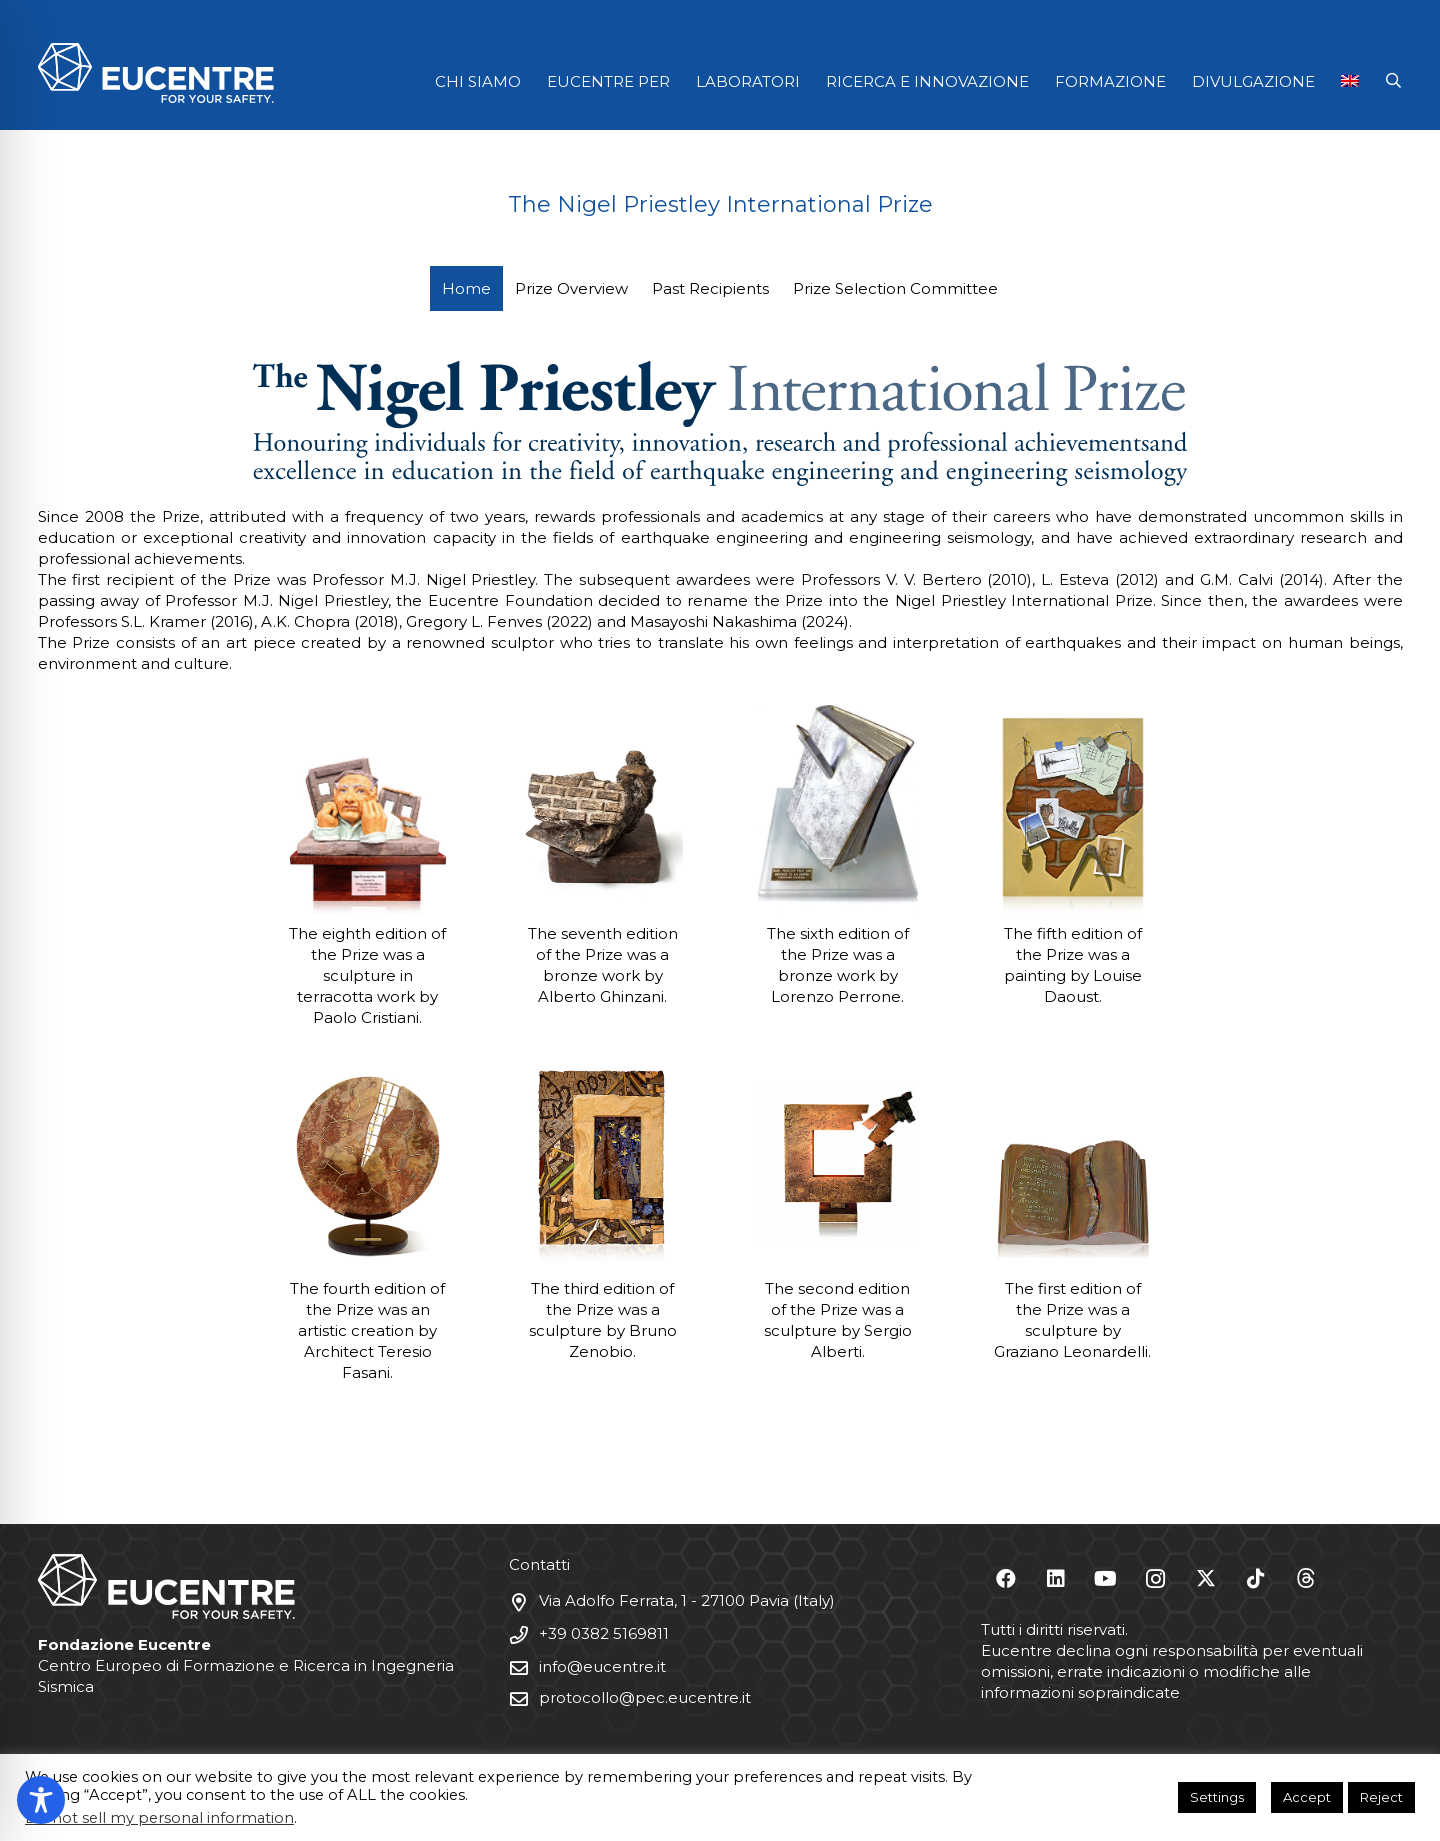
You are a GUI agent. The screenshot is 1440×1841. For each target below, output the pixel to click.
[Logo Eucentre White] (156, 73)
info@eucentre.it (602, 1666)
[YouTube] (1106, 1579)
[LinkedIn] (1056, 1579)
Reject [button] (1381, 1797)
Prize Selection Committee (895, 288)
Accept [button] (1307, 1797)
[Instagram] (1156, 1579)
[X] (1206, 1579)
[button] (1393, 81)
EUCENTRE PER (608, 81)
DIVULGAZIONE (1253, 81)
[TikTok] (1256, 1579)
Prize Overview (571, 288)
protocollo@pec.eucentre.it (645, 1697)
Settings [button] (1217, 1797)
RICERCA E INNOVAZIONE (927, 81)
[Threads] (1306, 1579)
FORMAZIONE (1110, 81)
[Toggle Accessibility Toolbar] (41, 1800)
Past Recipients (710, 288)
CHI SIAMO (478, 81)
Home (466, 288)
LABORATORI (748, 81)
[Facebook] (1006, 1579)
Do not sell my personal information (159, 1818)
